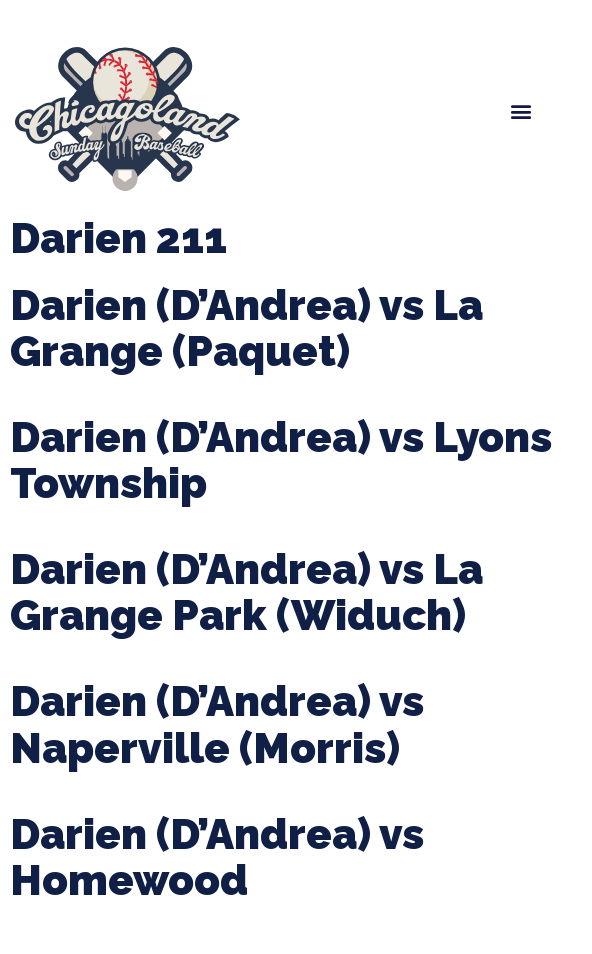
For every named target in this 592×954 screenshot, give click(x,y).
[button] (520, 111)
